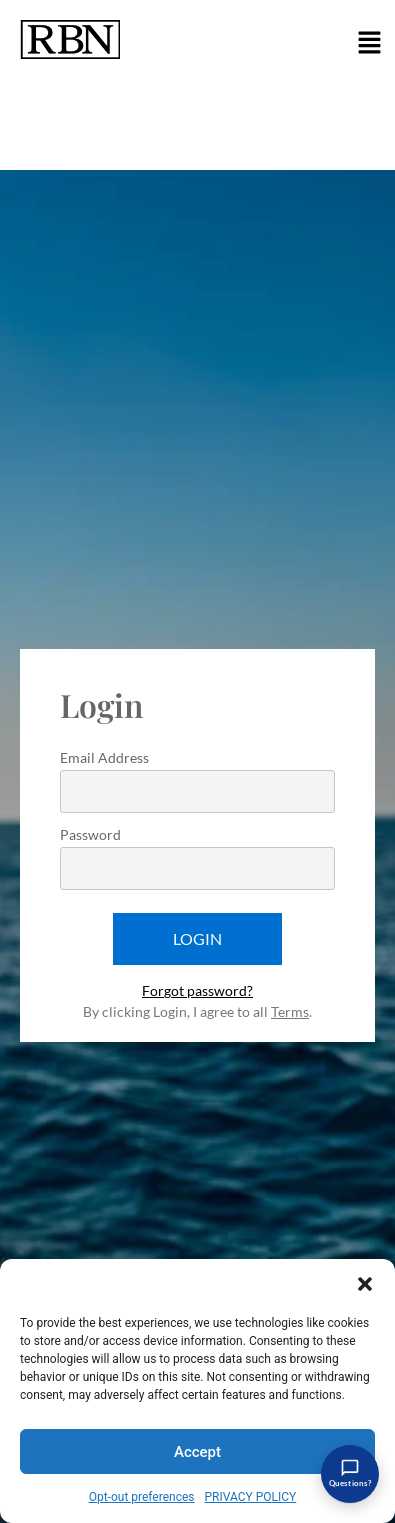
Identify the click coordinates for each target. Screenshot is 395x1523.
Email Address (104, 758)
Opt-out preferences (142, 1497)
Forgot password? (197, 990)
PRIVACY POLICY (251, 1497)
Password (90, 835)
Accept (197, 1452)
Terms (290, 1011)
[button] (365, 1284)
